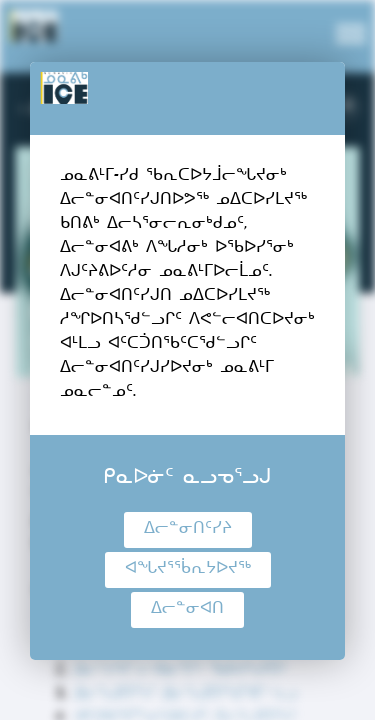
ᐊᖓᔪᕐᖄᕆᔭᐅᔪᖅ (188, 570)
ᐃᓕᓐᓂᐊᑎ (187, 610)
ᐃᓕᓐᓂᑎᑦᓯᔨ (188, 530)
